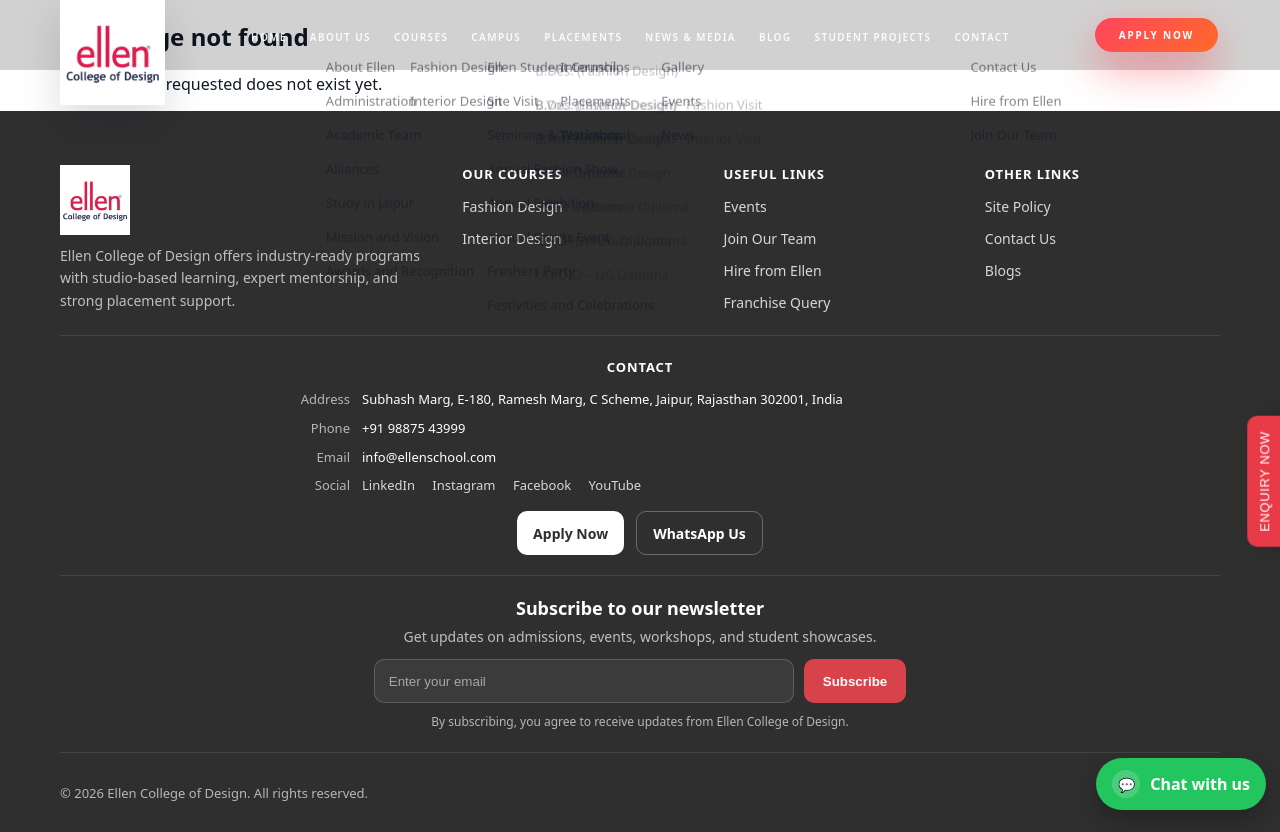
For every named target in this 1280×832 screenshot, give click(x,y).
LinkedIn (388, 485)
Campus (496, 37)
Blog (775, 37)
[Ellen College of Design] (95, 200)
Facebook (542, 485)
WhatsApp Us (699, 533)
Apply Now (1156, 35)
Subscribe (855, 681)
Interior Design (511, 238)
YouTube (615, 485)
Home (269, 37)
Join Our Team (770, 238)
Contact (981, 37)
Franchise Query (777, 302)
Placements (583, 37)
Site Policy (1018, 206)
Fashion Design (512, 206)
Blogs (1003, 270)
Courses (421, 37)
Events (745, 206)
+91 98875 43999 (413, 428)
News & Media (690, 37)
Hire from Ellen (773, 270)
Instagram (463, 485)
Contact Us (1020, 238)
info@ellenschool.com (429, 457)
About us (340, 37)
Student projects (873, 37)
